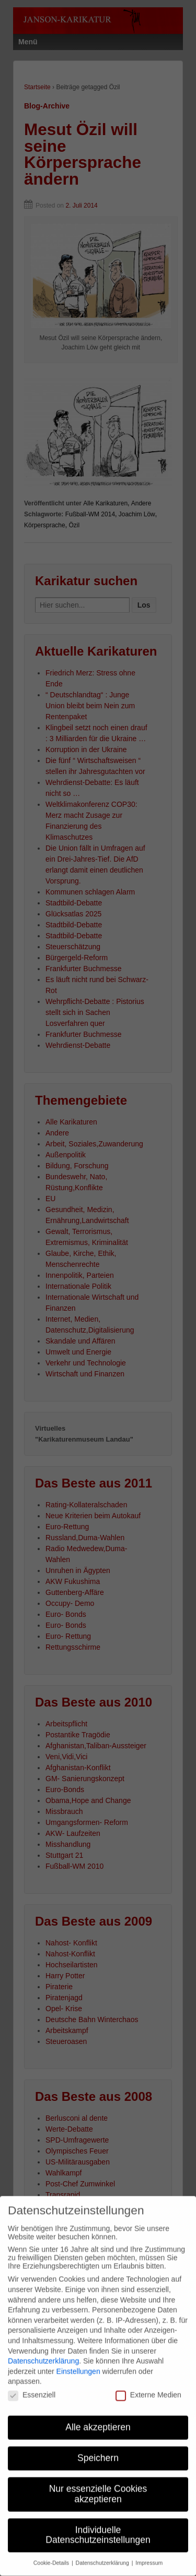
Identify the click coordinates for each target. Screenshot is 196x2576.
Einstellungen (78, 2360)
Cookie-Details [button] (52, 2552)
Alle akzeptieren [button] (98, 2416)
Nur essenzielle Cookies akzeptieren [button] (98, 2483)
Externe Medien (148, 2384)
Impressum (149, 2552)
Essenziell (31, 2384)
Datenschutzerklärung (43, 2350)
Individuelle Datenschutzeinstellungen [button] (97, 2524)
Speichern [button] (98, 2447)
